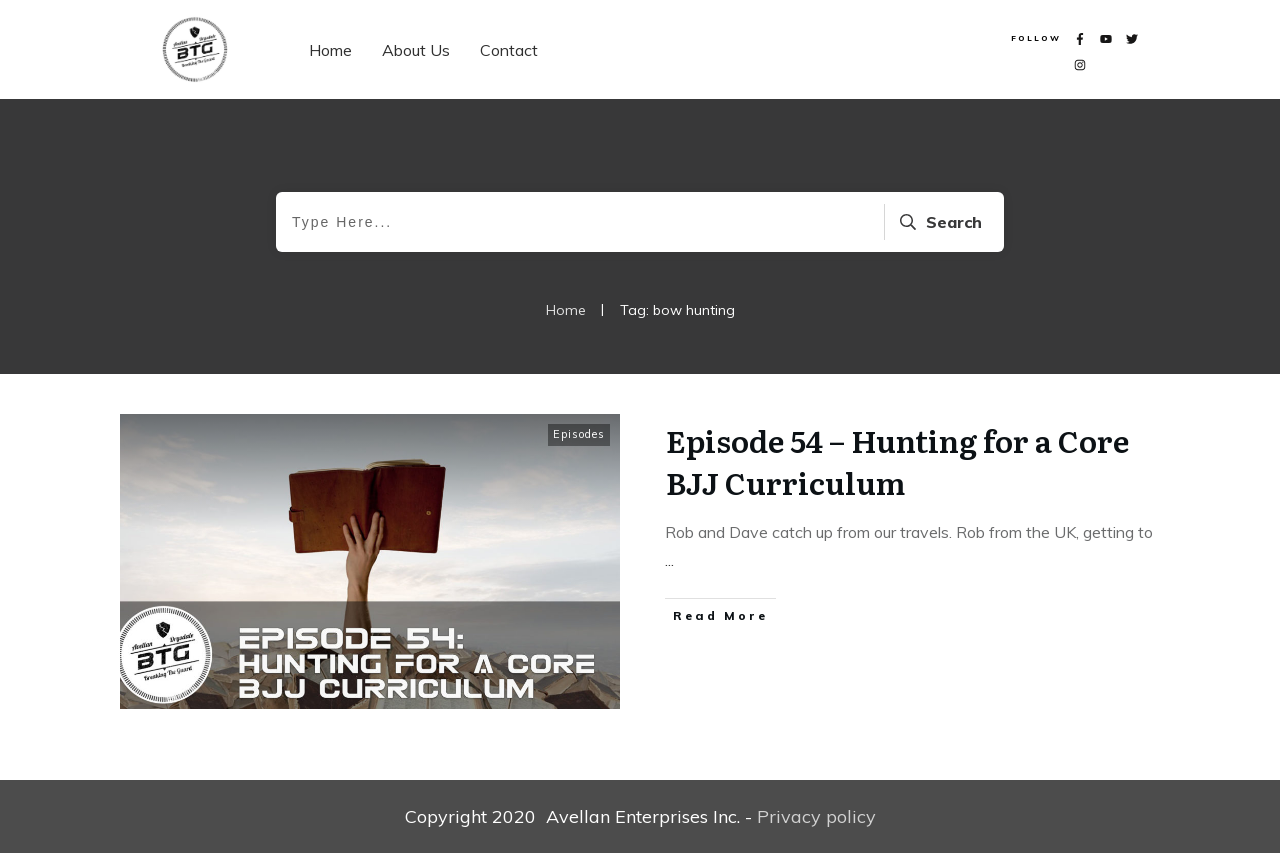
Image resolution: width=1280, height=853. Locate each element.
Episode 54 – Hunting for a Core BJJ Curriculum (897, 461)
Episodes (579, 434)
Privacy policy (816, 816)
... (669, 560)
